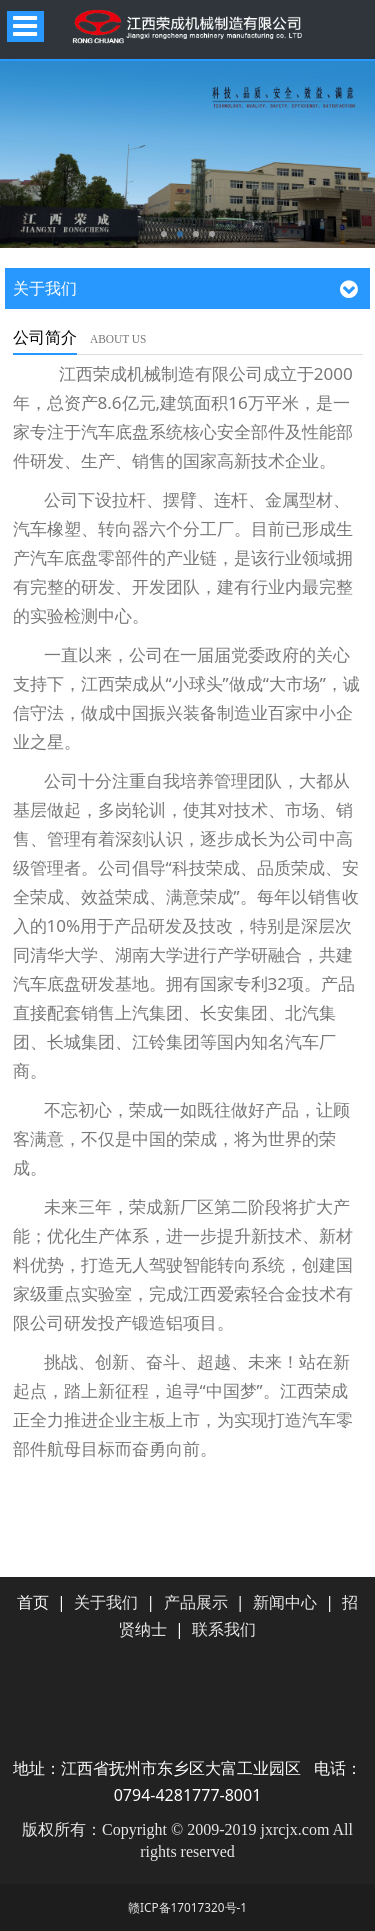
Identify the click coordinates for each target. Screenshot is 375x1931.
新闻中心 (285, 1602)
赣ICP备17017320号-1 (187, 1907)
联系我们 (224, 1629)
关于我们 (106, 1602)
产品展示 (196, 1602)
